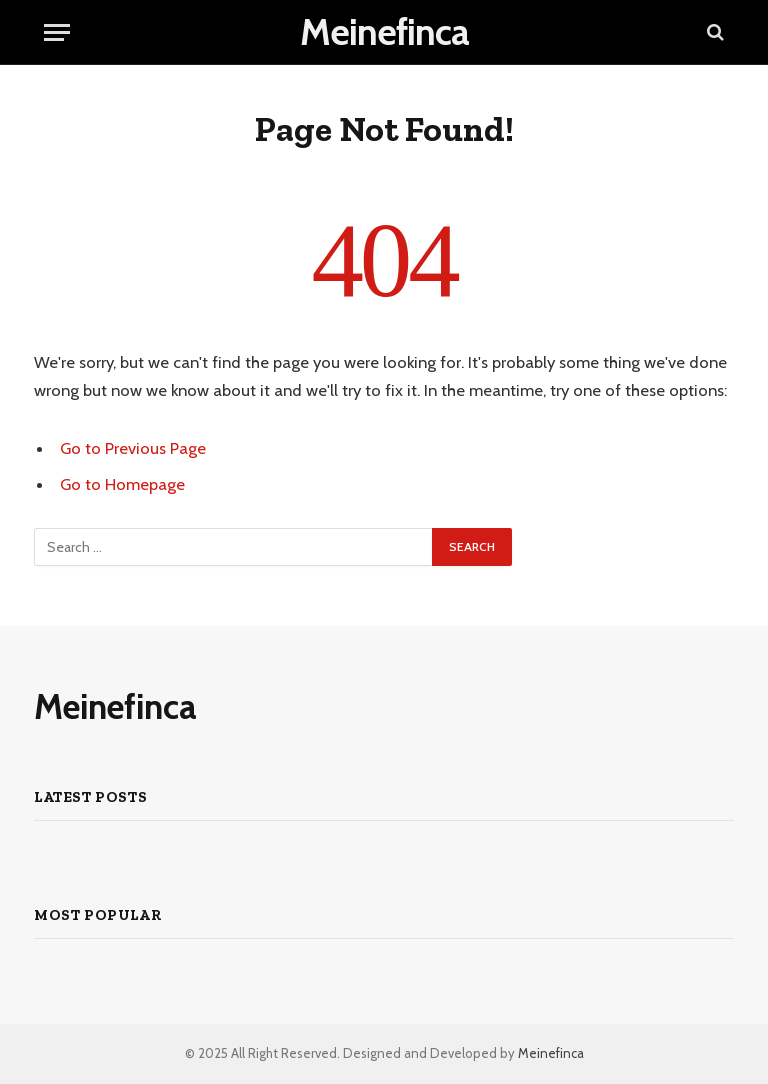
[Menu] (57, 32)
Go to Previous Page (133, 448)
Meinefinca (551, 1053)
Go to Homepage (122, 484)
